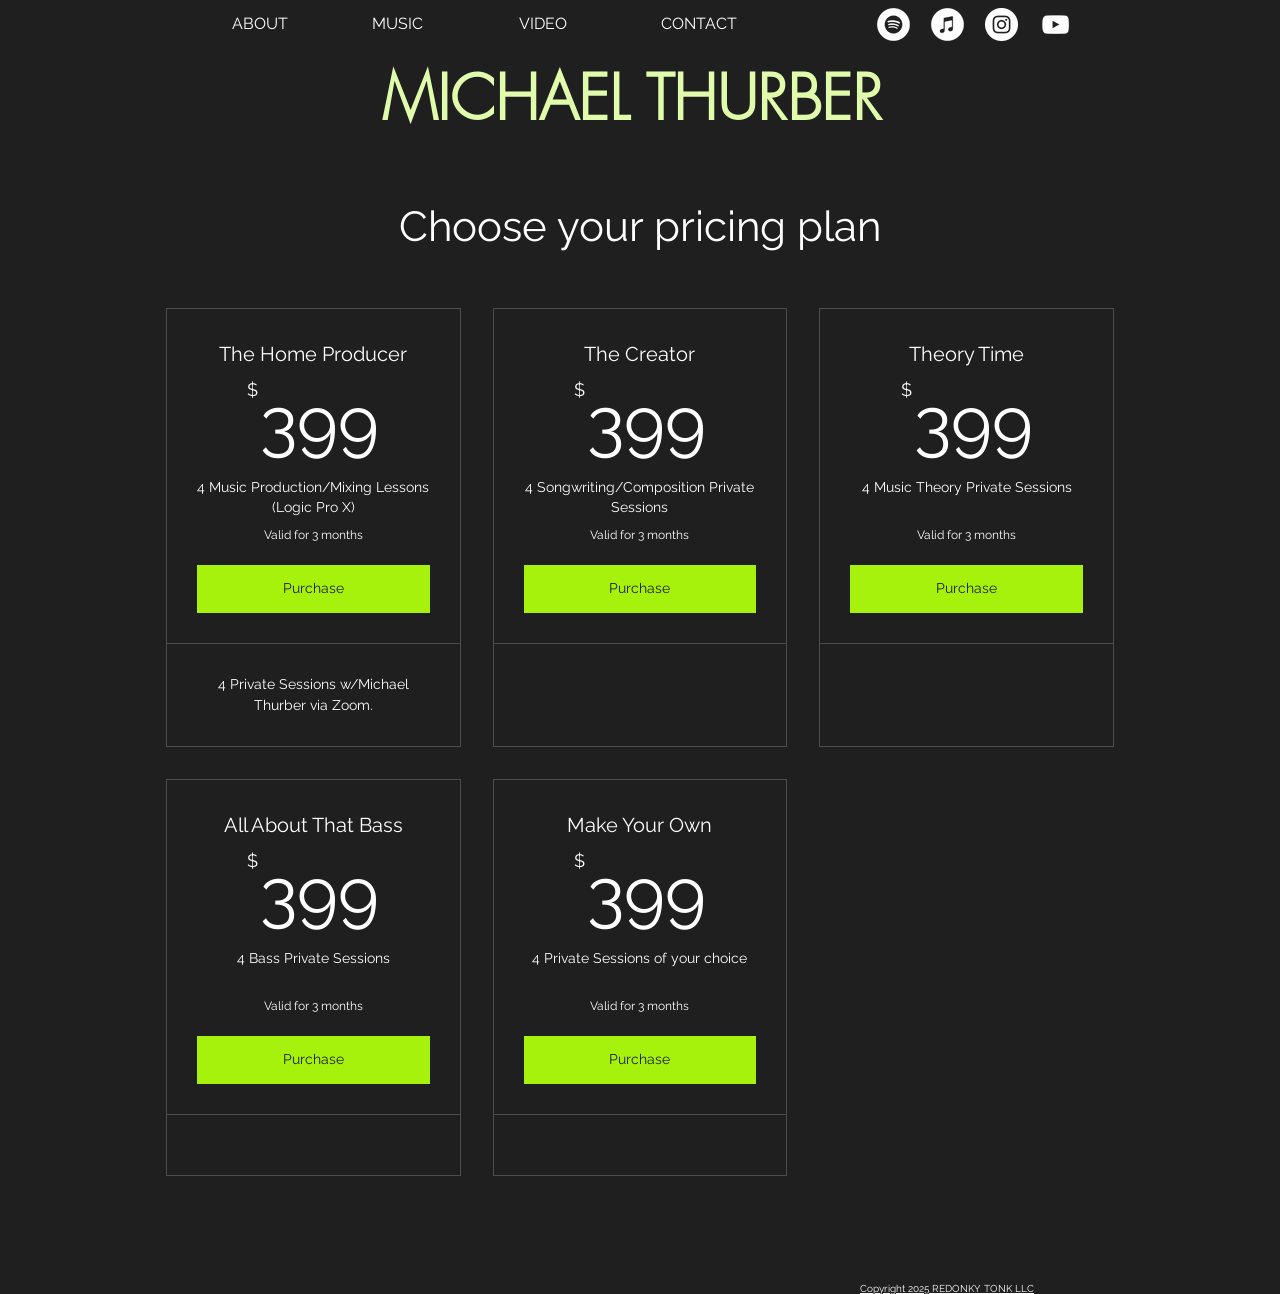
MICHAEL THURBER (632, 98)
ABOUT (260, 23)
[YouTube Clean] (1055, 24)
